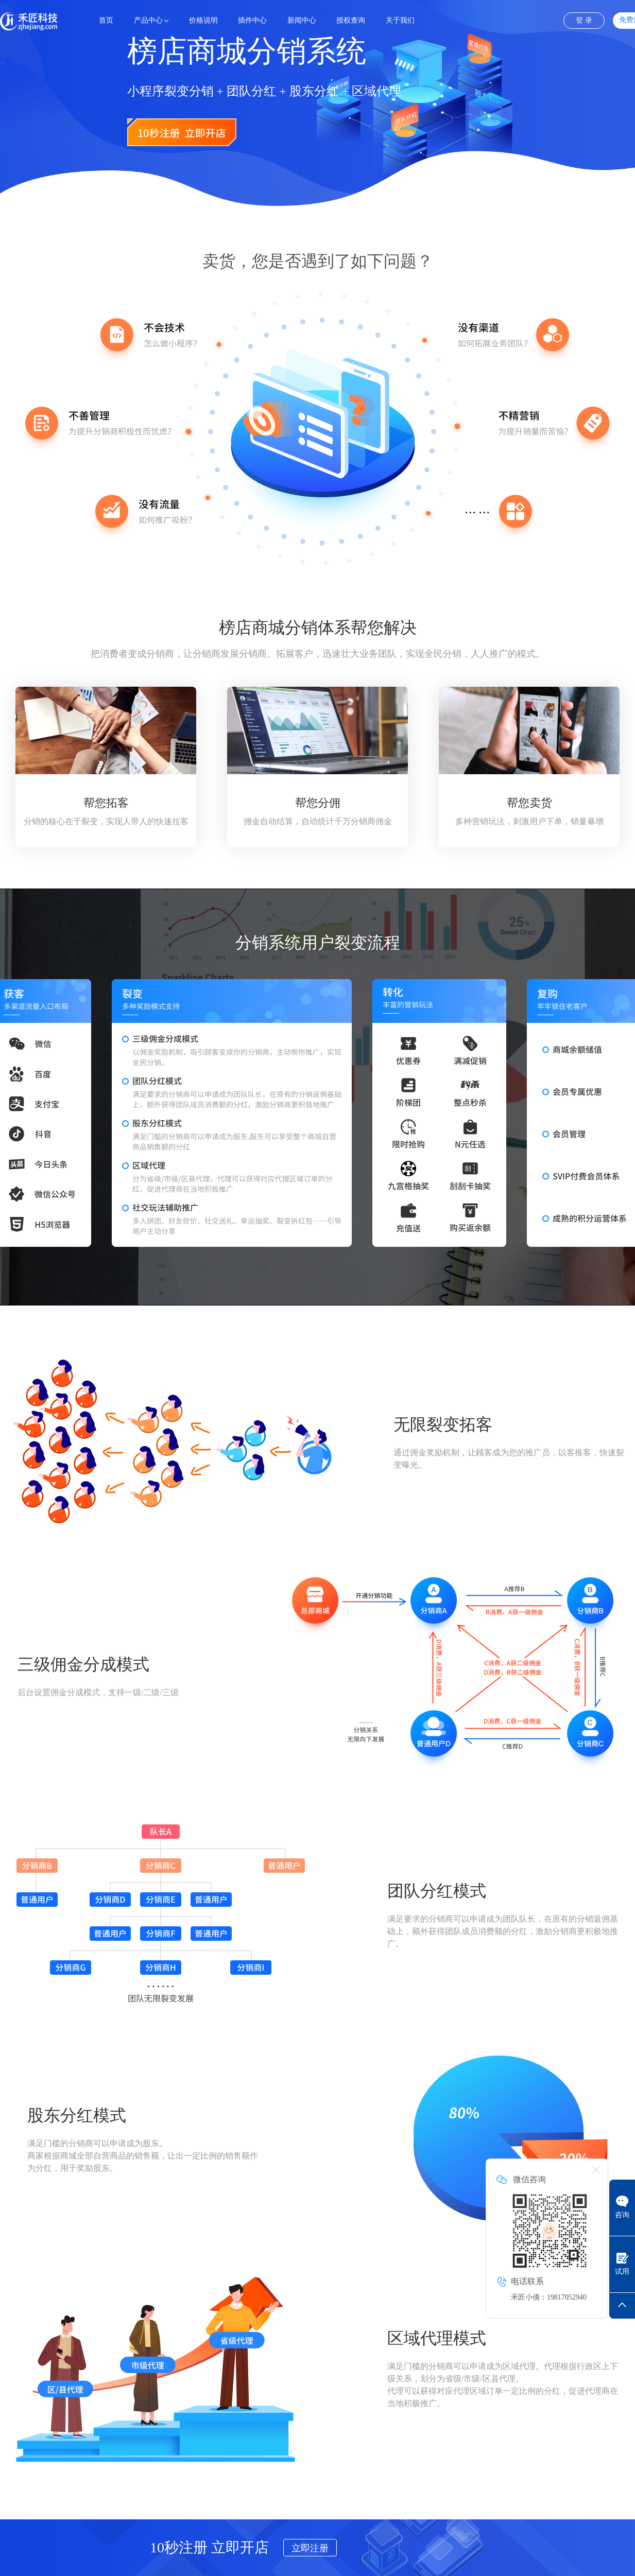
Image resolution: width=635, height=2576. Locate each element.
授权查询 (350, 20)
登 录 (584, 20)
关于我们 (400, 20)
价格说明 (203, 20)
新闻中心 (301, 20)
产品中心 (148, 20)
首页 (106, 20)
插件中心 (252, 20)
